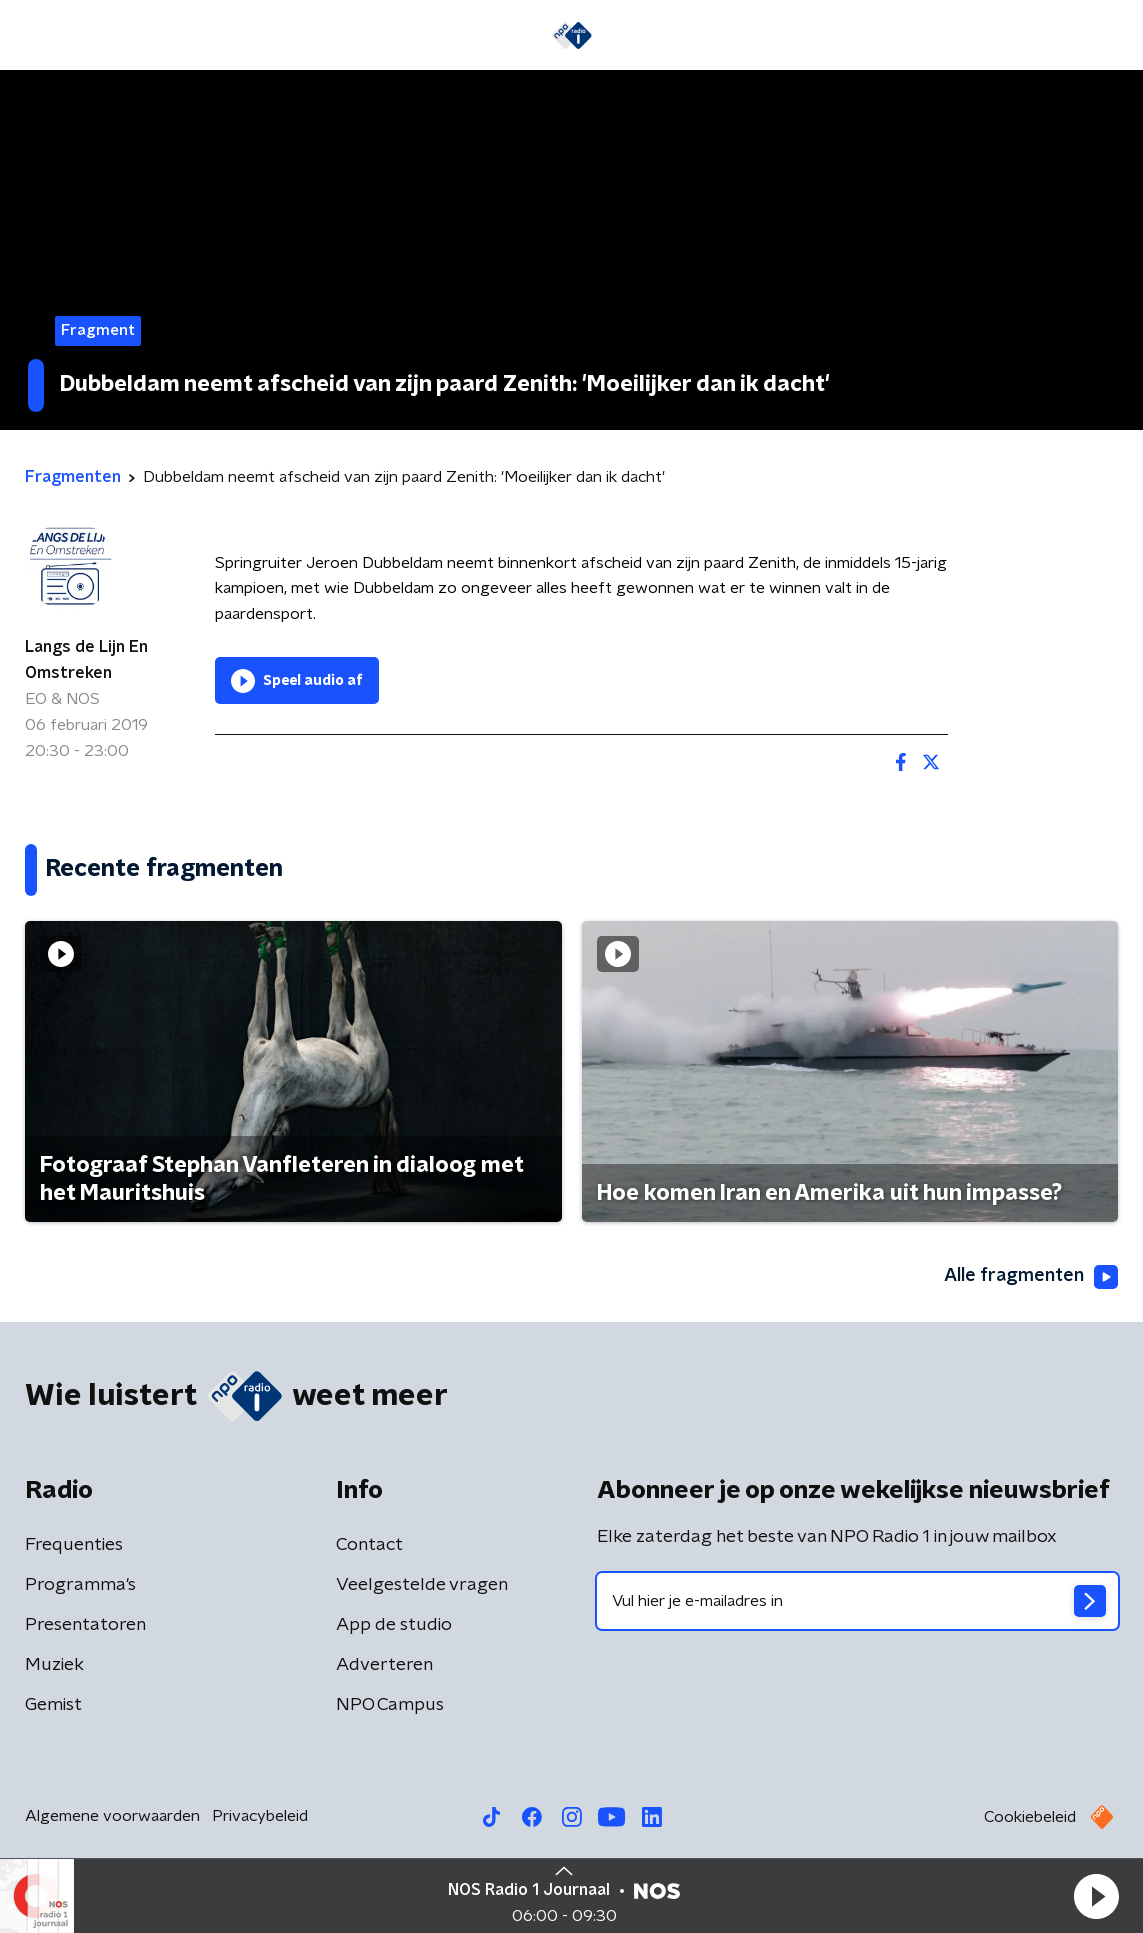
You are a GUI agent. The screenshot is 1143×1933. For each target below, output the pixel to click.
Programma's (80, 1585)
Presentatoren (85, 1625)
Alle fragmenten (1031, 1277)
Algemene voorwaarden (112, 1816)
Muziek (54, 1665)
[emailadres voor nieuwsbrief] (858, 1601)
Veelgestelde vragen (422, 1585)
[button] (1096, 1896)
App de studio (394, 1625)
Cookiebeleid (1030, 1817)
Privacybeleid (260, 1816)
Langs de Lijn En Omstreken (86, 660)
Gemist (53, 1705)
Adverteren (384, 1665)
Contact (369, 1545)
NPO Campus (390, 1705)
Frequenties (74, 1545)
